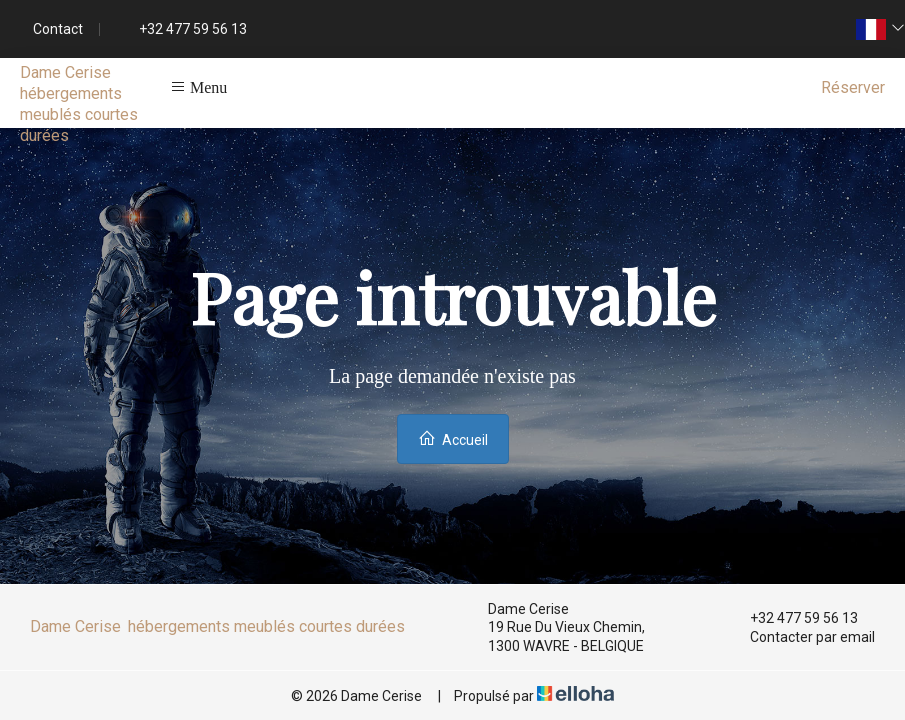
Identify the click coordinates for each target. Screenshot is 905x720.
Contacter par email (801, 637)
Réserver (853, 87)
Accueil (453, 438)
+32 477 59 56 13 (792, 618)
